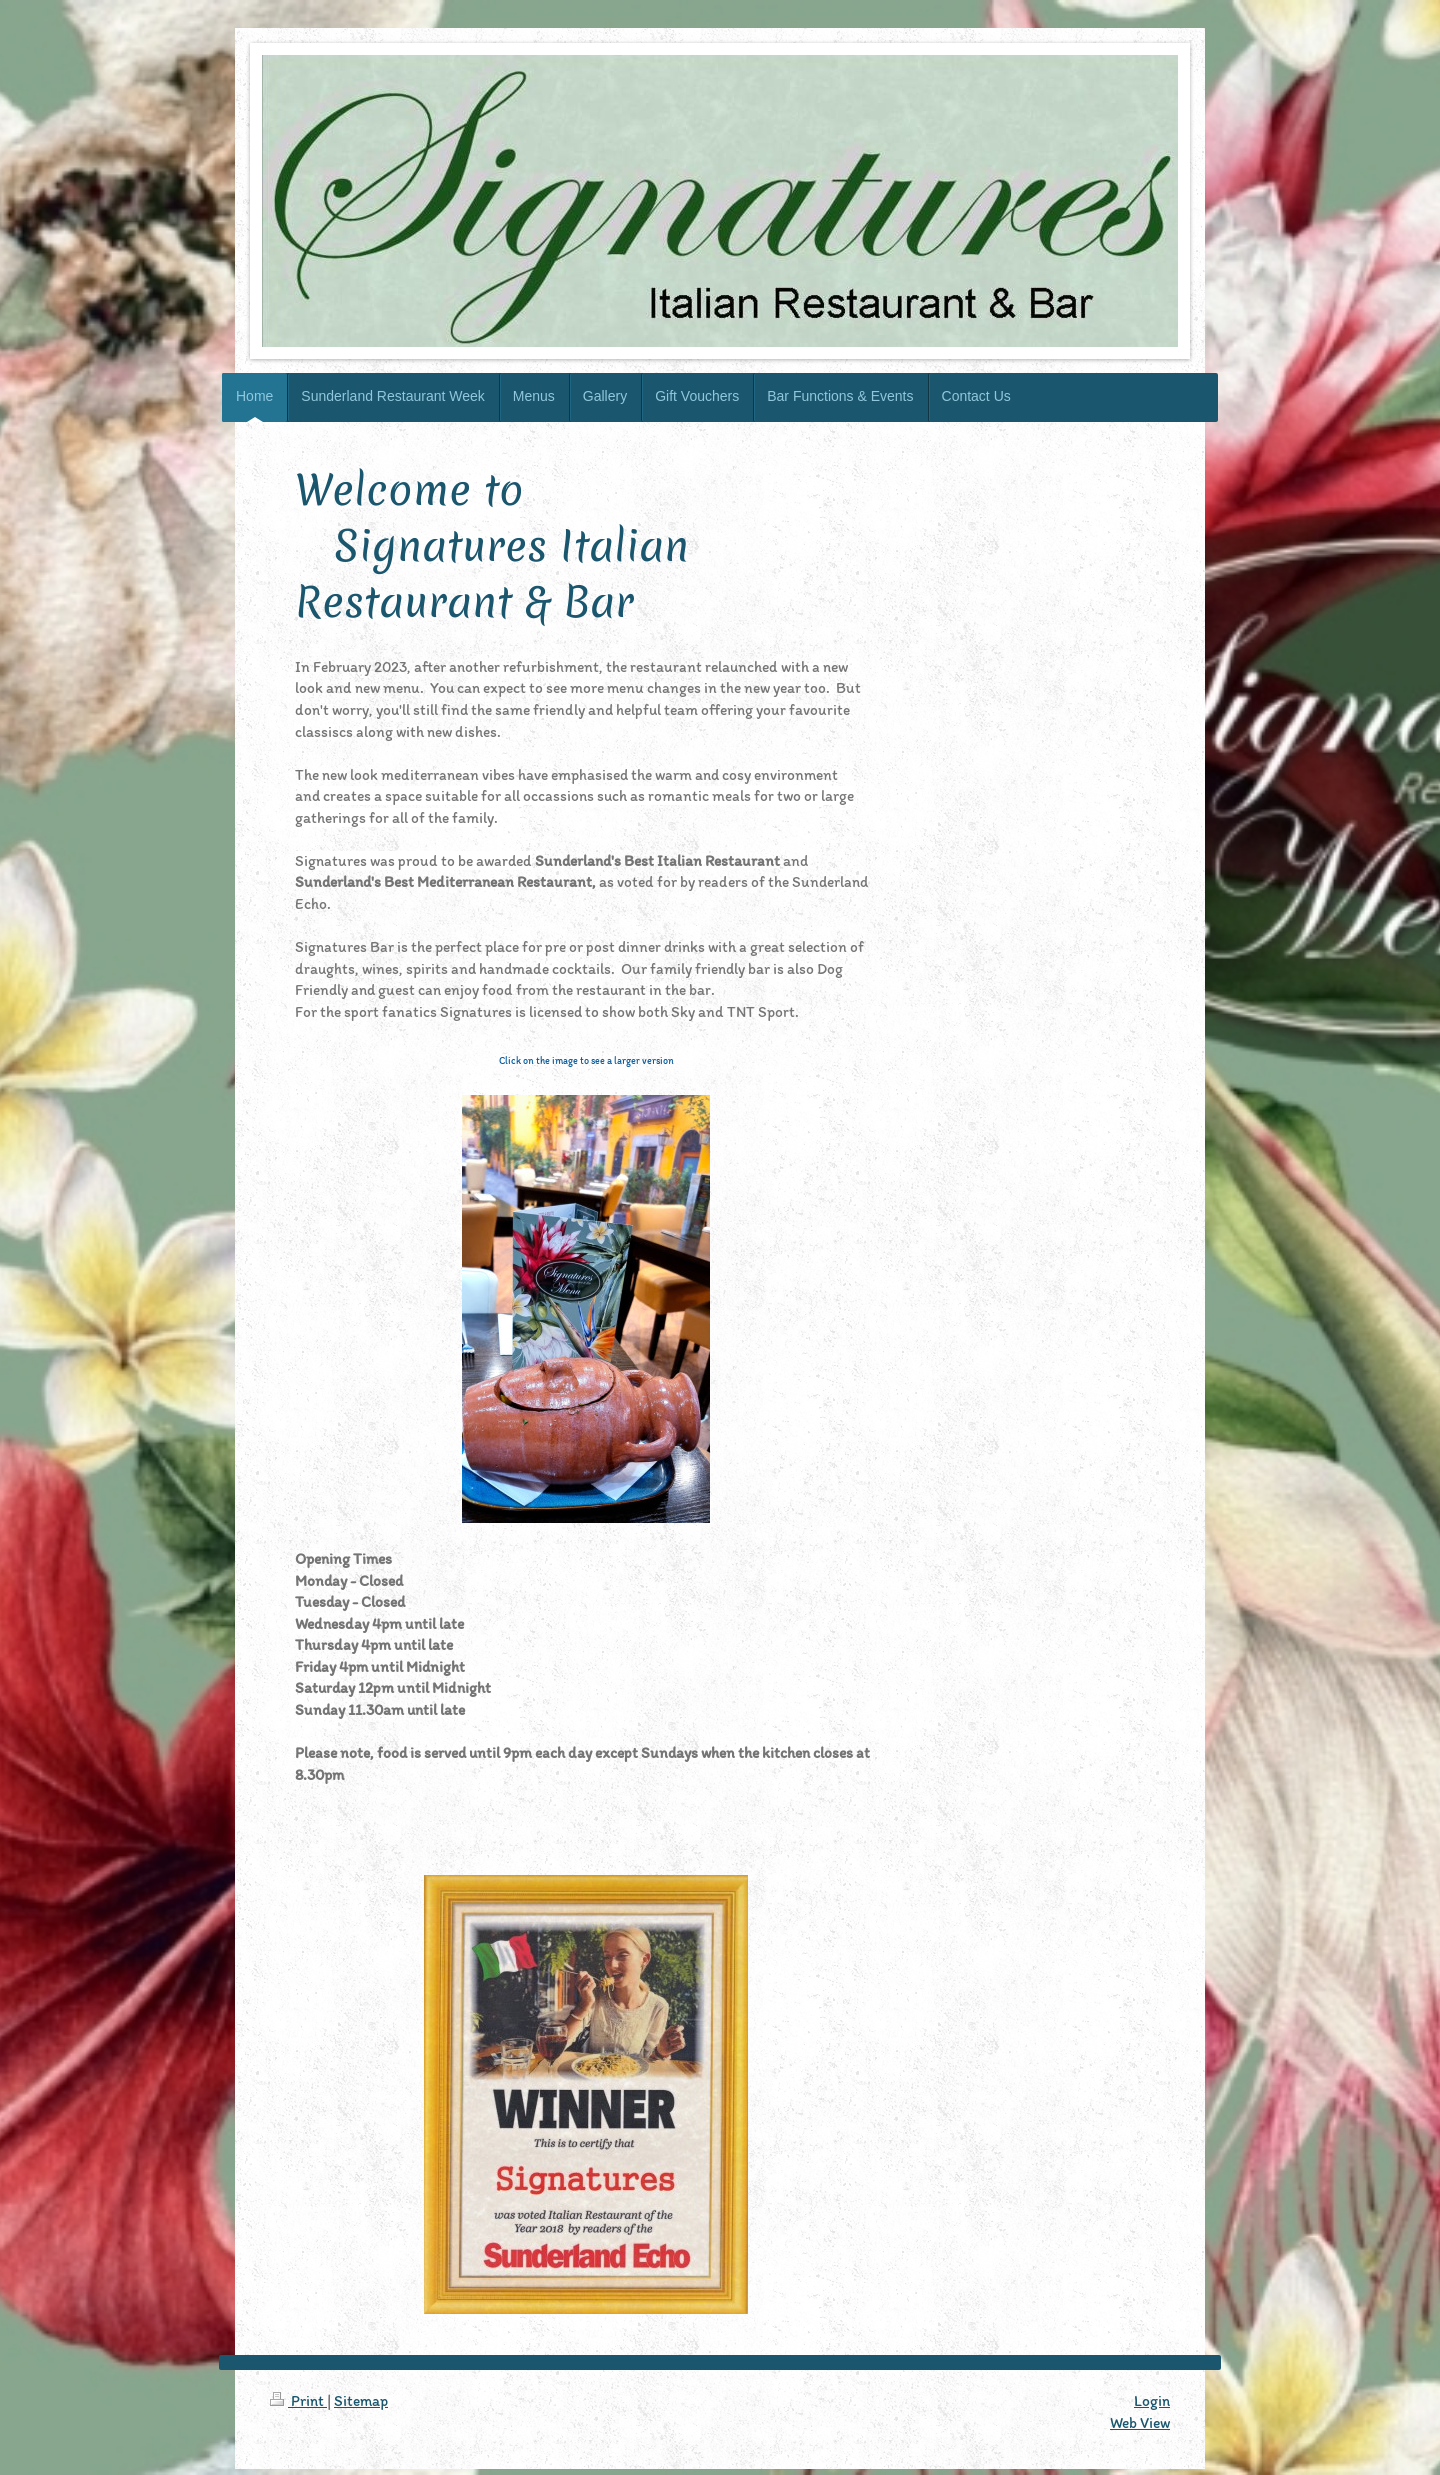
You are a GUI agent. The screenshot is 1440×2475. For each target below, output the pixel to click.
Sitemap (361, 2400)
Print (298, 2400)
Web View (1140, 2422)
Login (1152, 2400)
